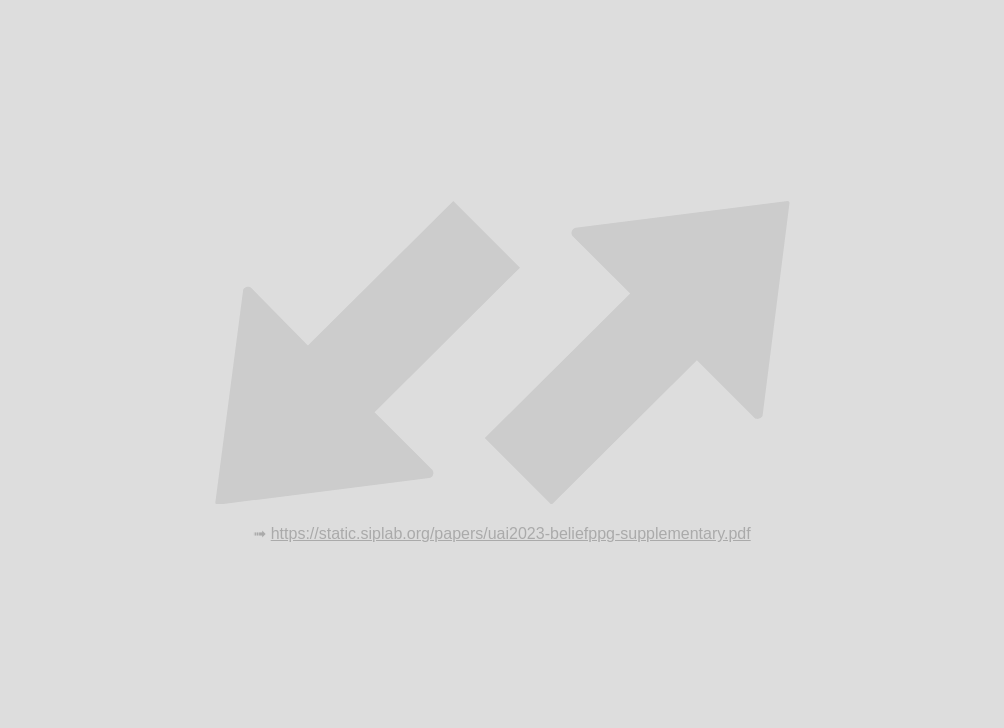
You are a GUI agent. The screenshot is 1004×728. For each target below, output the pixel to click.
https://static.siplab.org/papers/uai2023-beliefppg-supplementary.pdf (511, 533)
